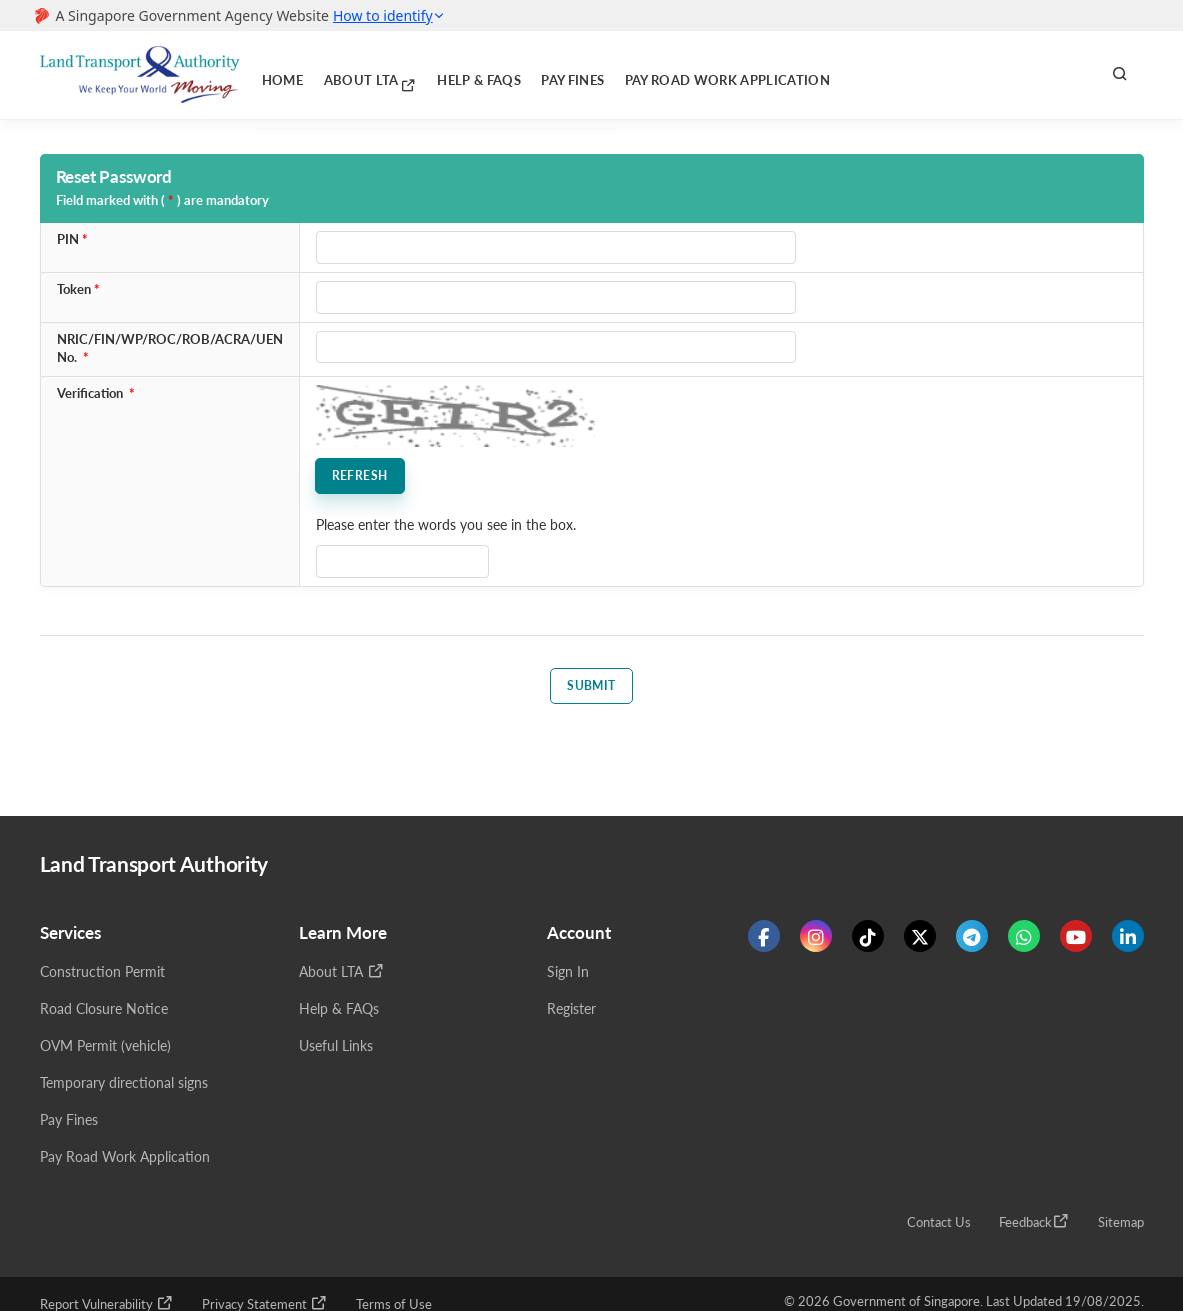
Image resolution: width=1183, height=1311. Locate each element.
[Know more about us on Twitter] (920, 940)
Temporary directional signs (124, 1086)
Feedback (1034, 1225)
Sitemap (1121, 1226)
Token (74, 289)
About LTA (350, 74)
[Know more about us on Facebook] (764, 940)
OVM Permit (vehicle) (105, 1049)
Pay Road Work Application (654, 74)
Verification (90, 393)
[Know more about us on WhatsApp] (1024, 940)
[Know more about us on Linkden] (1128, 940)
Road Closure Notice (104, 1012)
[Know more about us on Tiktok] (868, 940)
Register (571, 1012)
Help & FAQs (439, 74)
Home (277, 74)
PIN (68, 239)
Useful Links (336, 1049)
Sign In (568, 975)
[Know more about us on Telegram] (972, 940)
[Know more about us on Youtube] (1076, 940)
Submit (591, 685)
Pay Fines (520, 74)
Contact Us (939, 1226)
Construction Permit (102, 975)
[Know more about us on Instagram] (816, 940)
